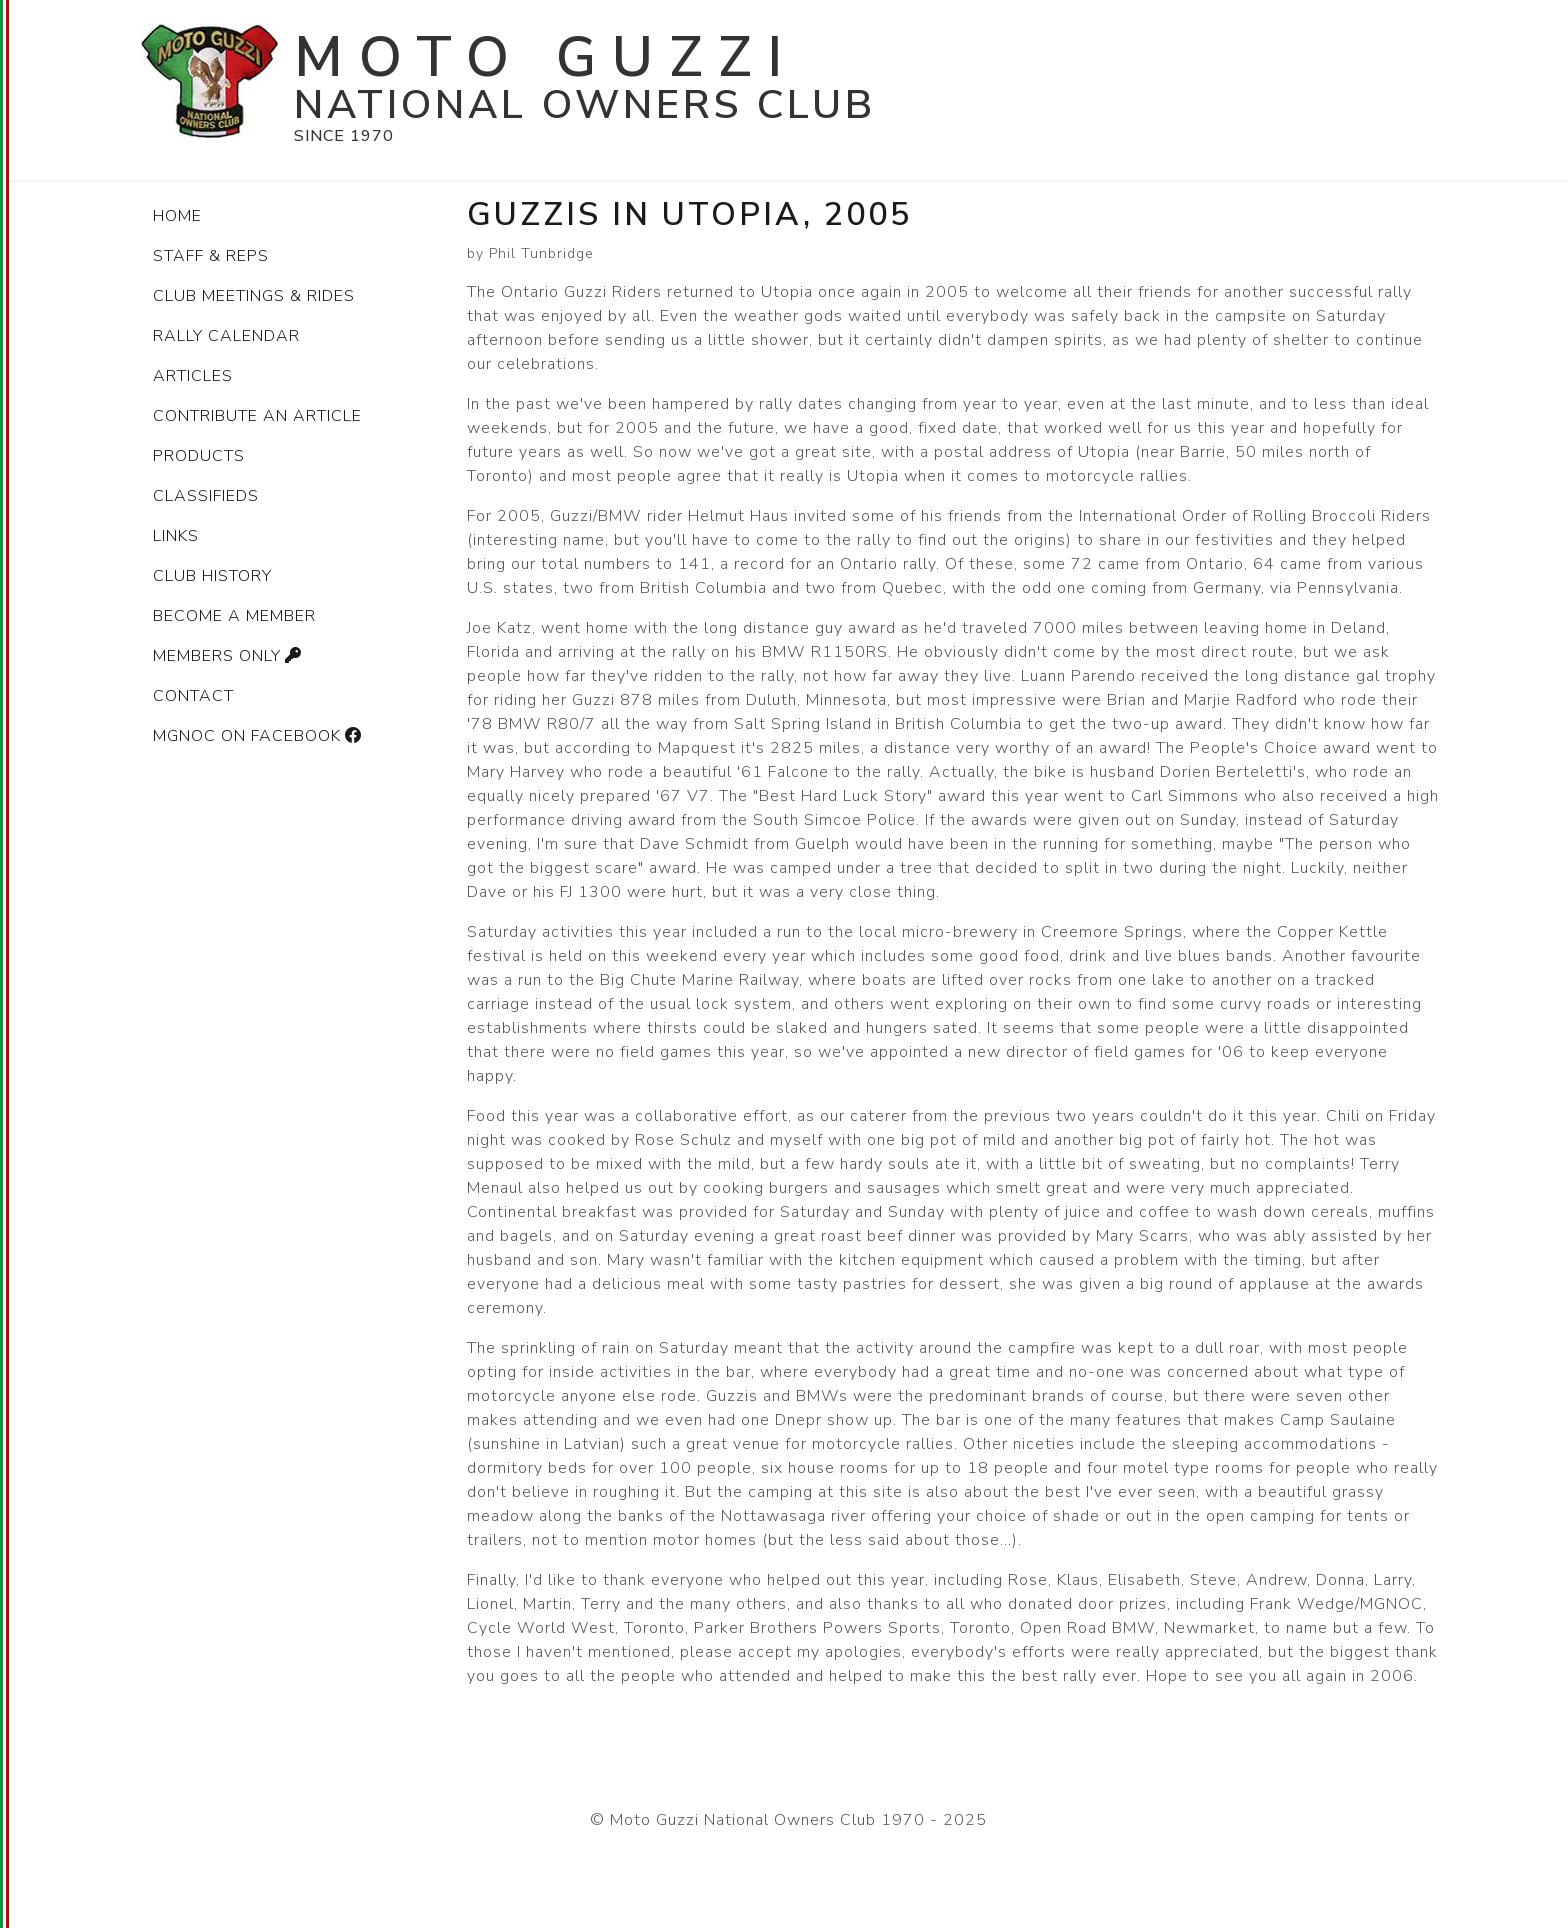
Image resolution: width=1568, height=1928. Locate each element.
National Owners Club (585, 105)
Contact (193, 696)
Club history (212, 576)
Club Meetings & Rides (254, 296)
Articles (193, 376)
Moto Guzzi (546, 57)
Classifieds (206, 496)
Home (177, 216)
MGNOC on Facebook (260, 736)
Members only (230, 656)
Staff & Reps (211, 256)
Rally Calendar (226, 336)
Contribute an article (257, 416)
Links (176, 536)
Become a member (234, 616)
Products (199, 456)
